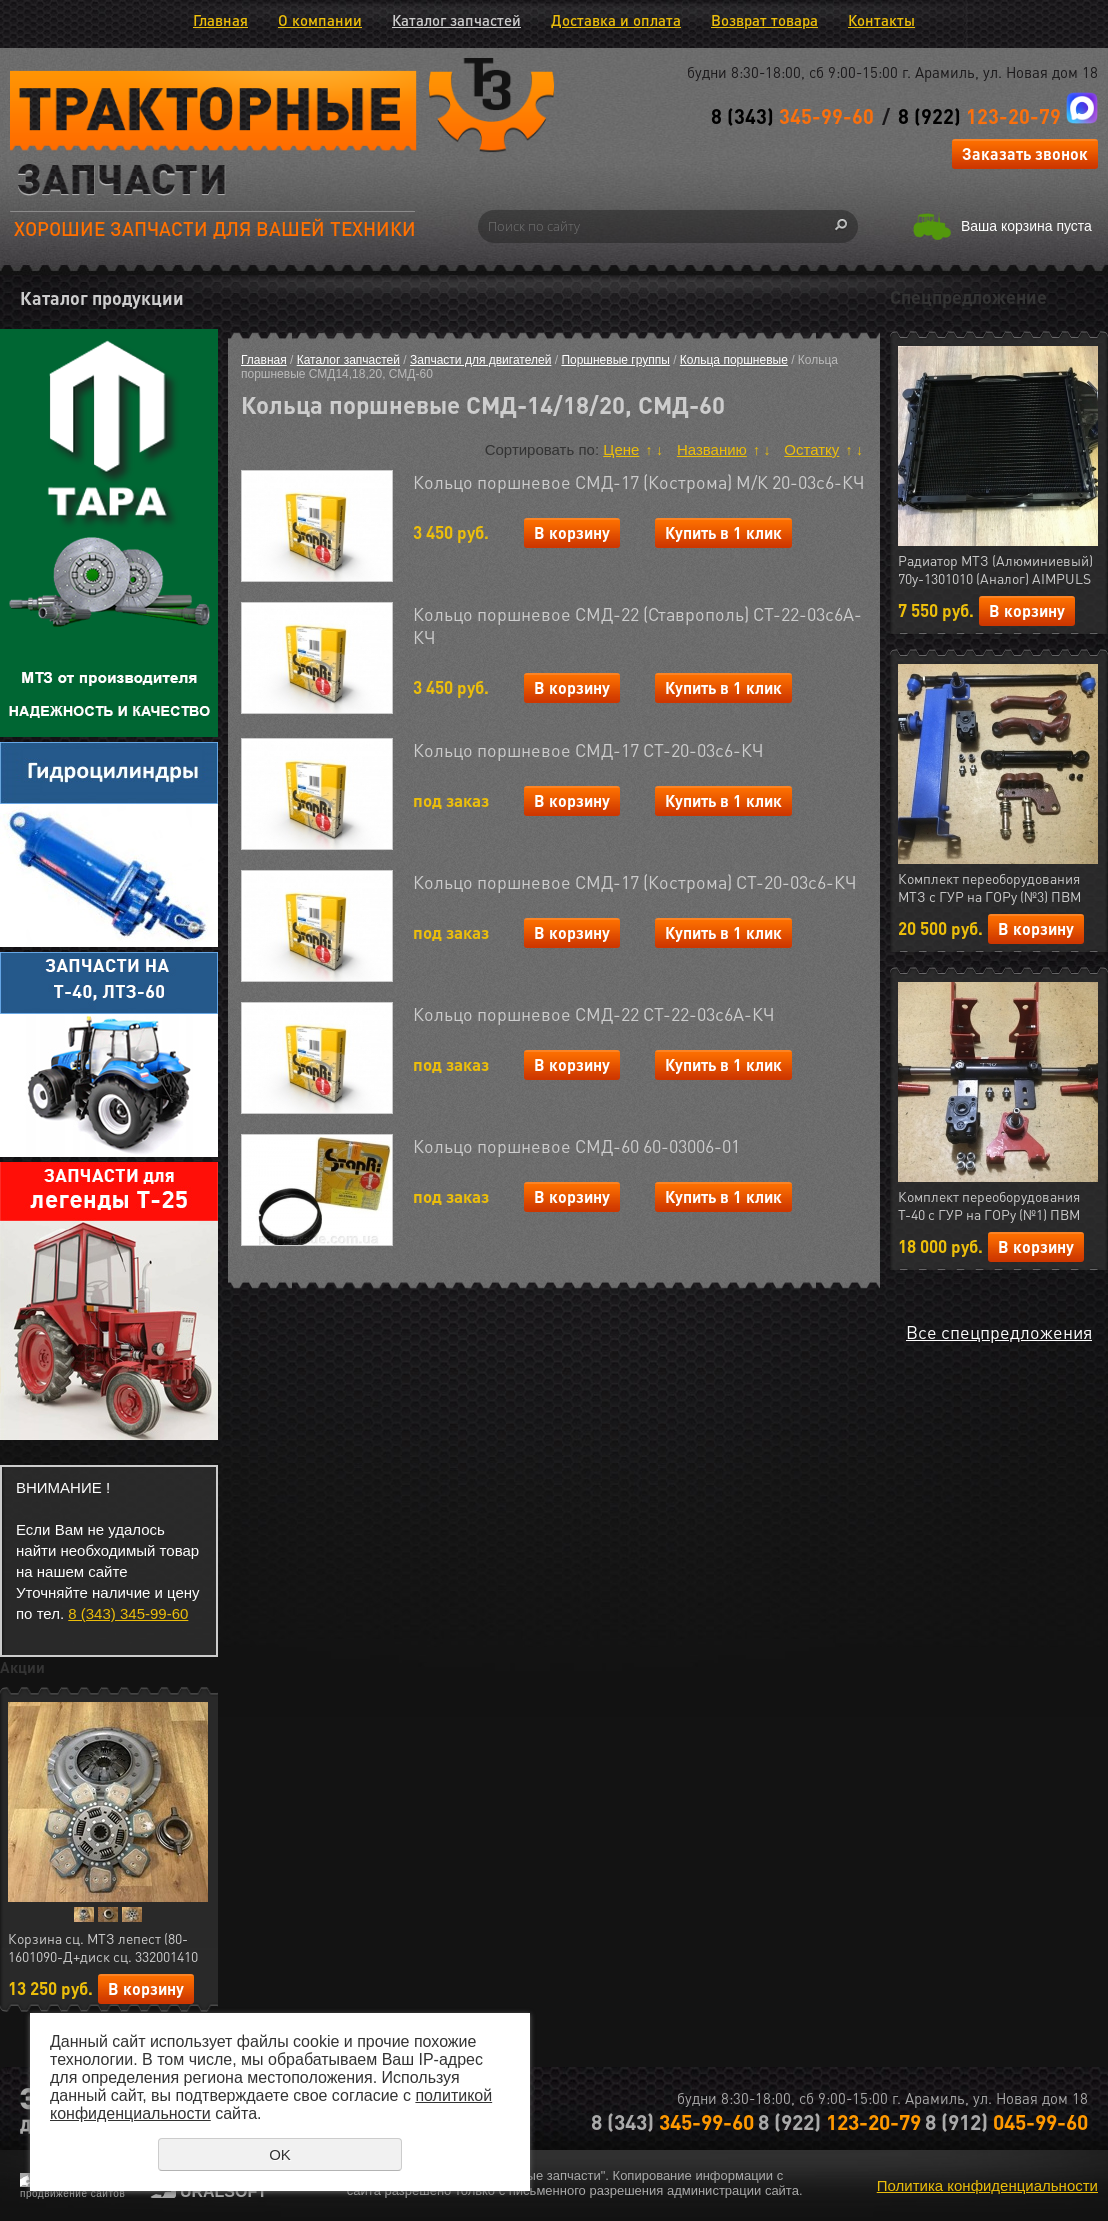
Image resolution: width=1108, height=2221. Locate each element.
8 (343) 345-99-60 (128, 1613)
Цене (621, 449)
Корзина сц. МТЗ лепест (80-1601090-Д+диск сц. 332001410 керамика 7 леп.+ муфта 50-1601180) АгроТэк (103, 1948)
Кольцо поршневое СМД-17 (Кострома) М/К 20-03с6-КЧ (639, 481)
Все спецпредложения (999, 1331)
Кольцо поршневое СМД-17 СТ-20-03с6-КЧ (588, 749)
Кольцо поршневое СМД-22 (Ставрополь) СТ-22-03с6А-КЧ (637, 625)
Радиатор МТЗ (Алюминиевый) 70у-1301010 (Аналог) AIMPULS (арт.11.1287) (995, 570)
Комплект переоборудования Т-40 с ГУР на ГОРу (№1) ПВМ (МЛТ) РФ (989, 1206)
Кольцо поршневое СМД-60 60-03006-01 (576, 1145)
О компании (320, 20)
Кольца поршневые (734, 360)
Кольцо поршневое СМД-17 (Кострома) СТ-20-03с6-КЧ (635, 881)
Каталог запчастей (456, 20)
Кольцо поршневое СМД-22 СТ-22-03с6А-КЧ (594, 1013)
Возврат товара (764, 20)
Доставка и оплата (616, 20)
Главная (220, 20)
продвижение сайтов (72, 2193)
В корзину (146, 1988)
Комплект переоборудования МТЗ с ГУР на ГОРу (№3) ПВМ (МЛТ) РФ (989, 888)
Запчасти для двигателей (480, 360)
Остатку (811, 449)
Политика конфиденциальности (987, 2185)
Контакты (881, 20)
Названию (712, 449)
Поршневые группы (615, 360)
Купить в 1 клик (723, 532)
